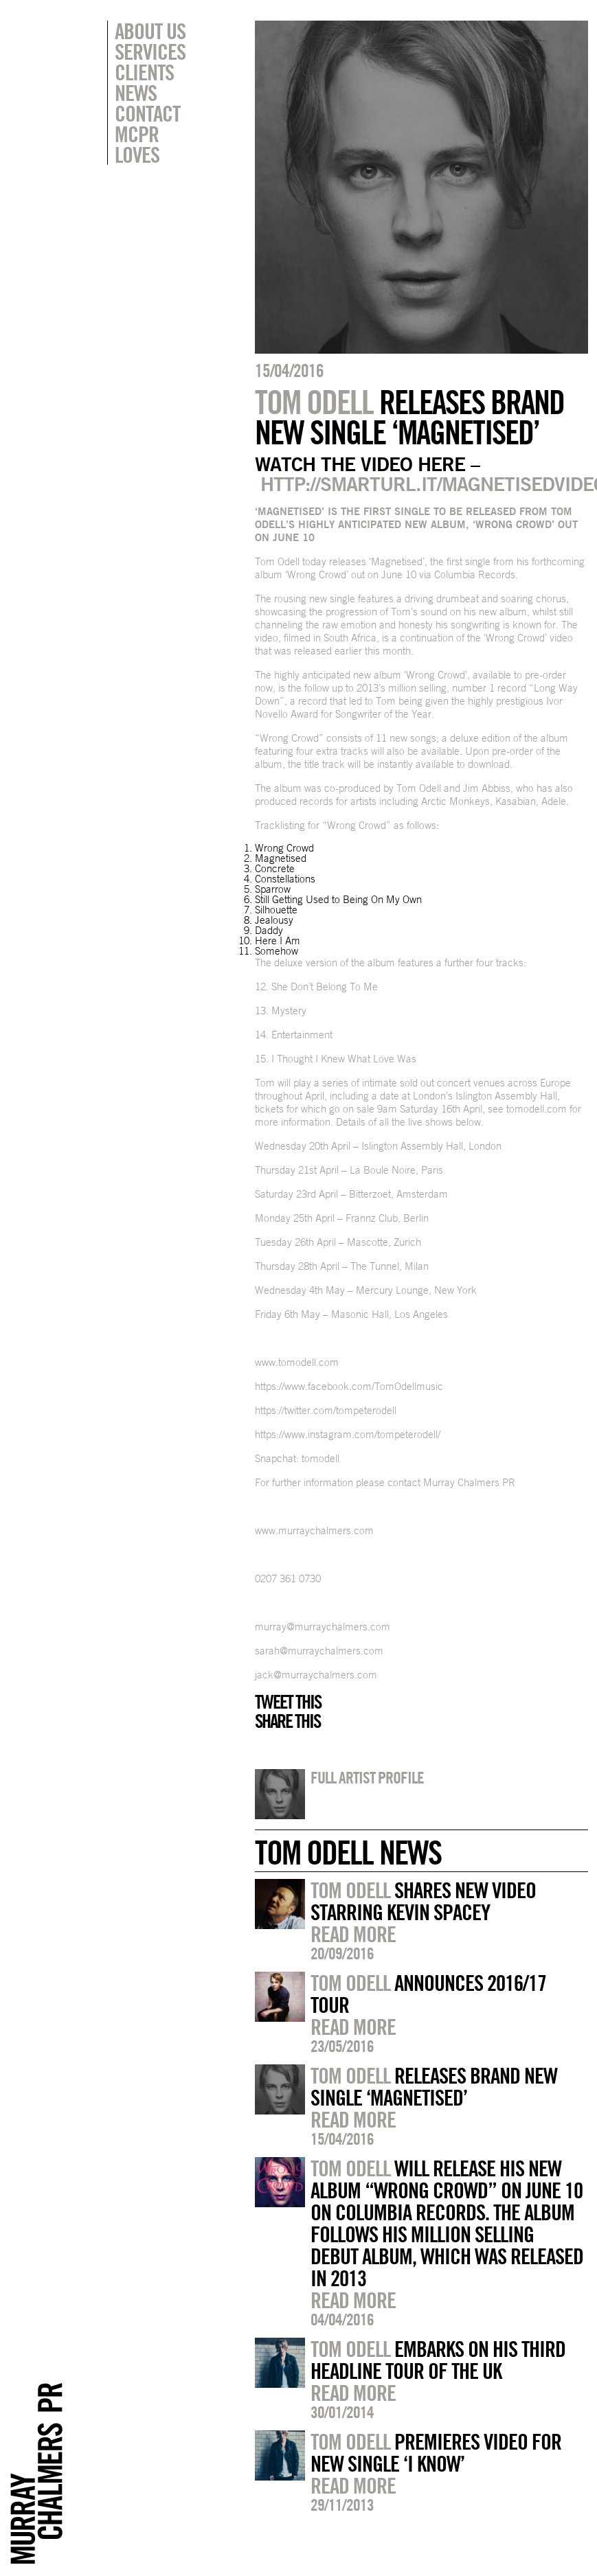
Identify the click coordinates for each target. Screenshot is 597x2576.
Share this (287, 1721)
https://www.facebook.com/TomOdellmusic (349, 1386)
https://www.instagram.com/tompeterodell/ (347, 1434)
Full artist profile (367, 1777)
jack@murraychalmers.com (316, 1674)
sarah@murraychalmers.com (319, 1650)
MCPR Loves (137, 144)
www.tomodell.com (297, 1362)
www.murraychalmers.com (314, 1530)
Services (150, 51)
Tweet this (288, 1701)
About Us (150, 31)
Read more (353, 1934)
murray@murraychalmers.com (322, 1626)
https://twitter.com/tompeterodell (325, 1410)
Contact (147, 113)
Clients (144, 72)
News (136, 92)
